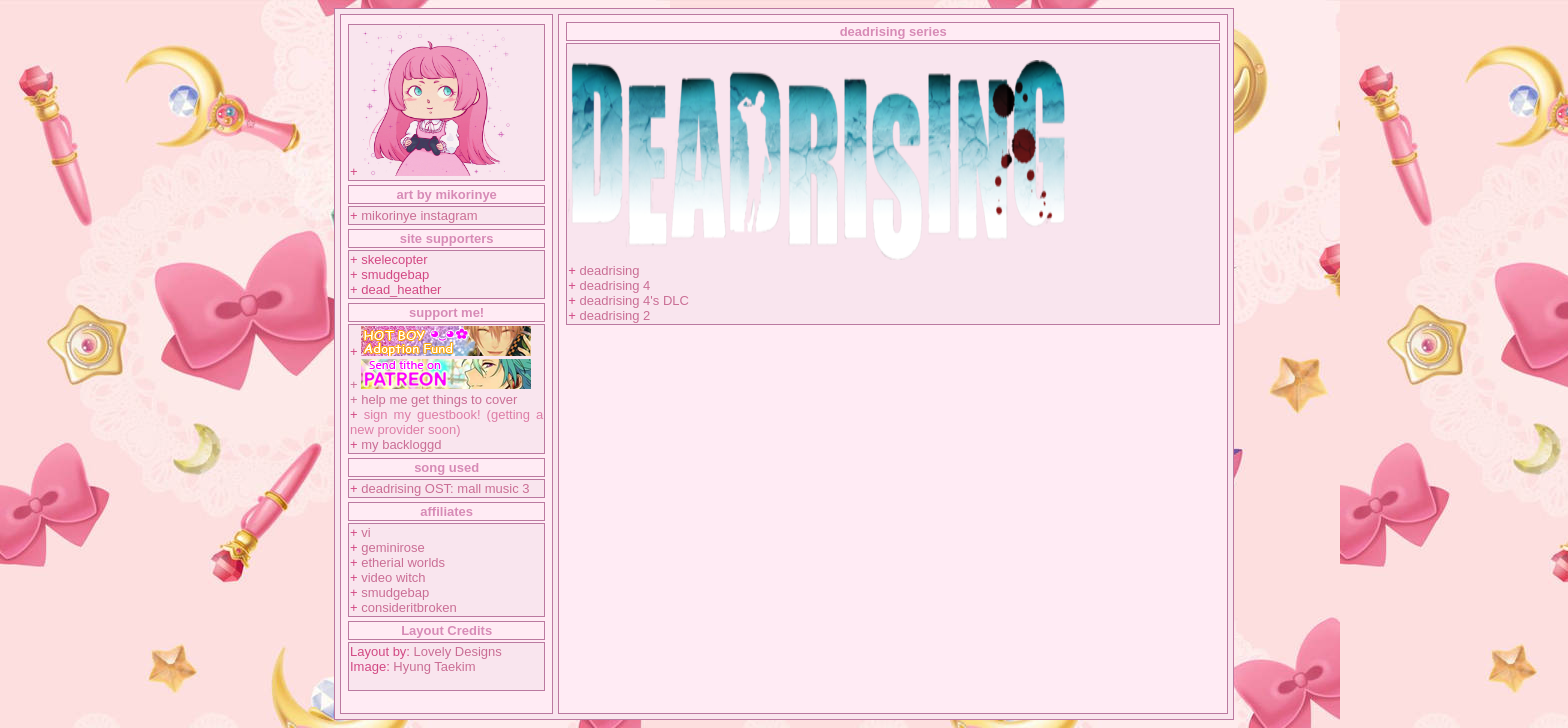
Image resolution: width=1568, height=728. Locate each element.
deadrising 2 (615, 315)
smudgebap (395, 592)
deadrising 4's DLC (634, 300)
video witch (393, 577)
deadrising (610, 270)
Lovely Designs (458, 651)
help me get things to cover (439, 399)
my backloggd (401, 444)
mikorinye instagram (419, 215)
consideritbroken (408, 607)
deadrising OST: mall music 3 (445, 488)
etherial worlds (403, 562)
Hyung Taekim (434, 666)
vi (365, 532)
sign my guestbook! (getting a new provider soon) (446, 422)
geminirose (393, 547)
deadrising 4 (615, 285)
